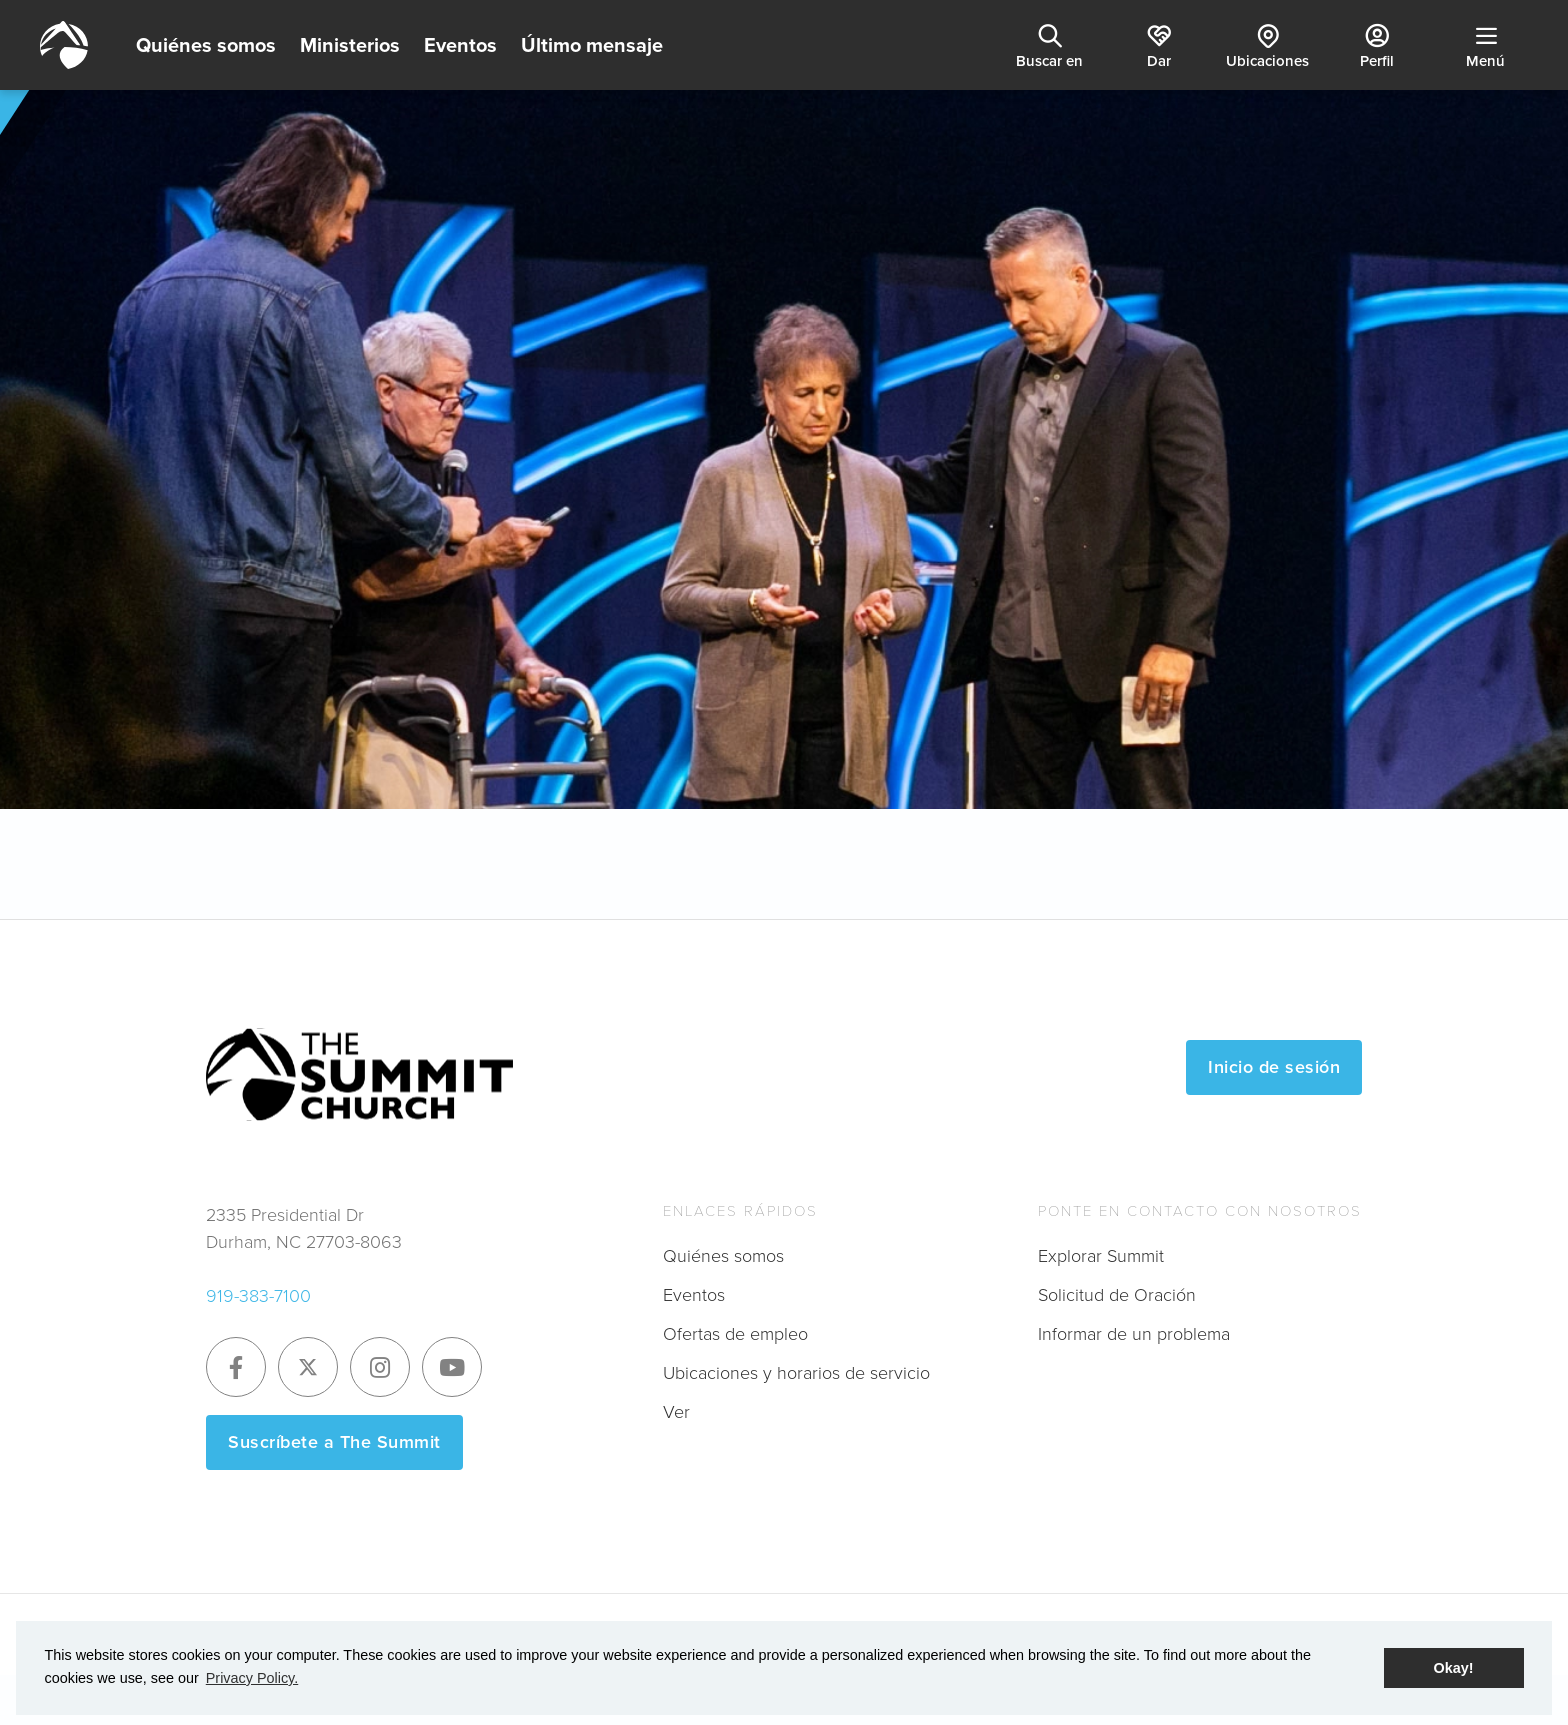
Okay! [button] (1454, 1668)
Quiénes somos (206, 45)
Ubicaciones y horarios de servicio (796, 1373)
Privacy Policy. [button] (252, 1678)
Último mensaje (592, 45)
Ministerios (350, 45)
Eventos (460, 45)
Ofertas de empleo (735, 1334)
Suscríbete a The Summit (334, 1442)
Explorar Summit (1101, 1256)
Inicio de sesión (1274, 1067)
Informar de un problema (1134, 1334)
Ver (676, 1412)
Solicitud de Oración (1117, 1295)
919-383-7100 (258, 1296)
